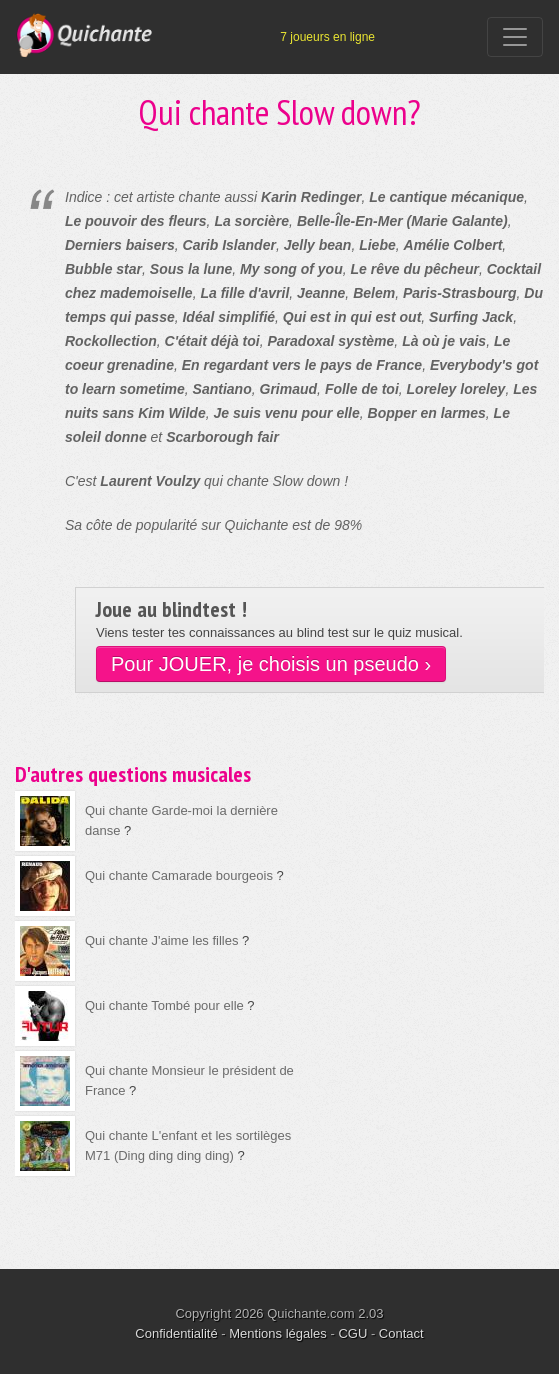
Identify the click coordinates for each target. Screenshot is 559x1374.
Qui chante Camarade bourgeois (179, 875)
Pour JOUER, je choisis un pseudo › (271, 664)
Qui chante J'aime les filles (162, 940)
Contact (401, 1333)
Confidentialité (176, 1333)
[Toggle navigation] (515, 37)
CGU (352, 1333)
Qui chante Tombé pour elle (164, 1005)
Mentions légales (278, 1333)
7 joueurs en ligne (327, 37)
